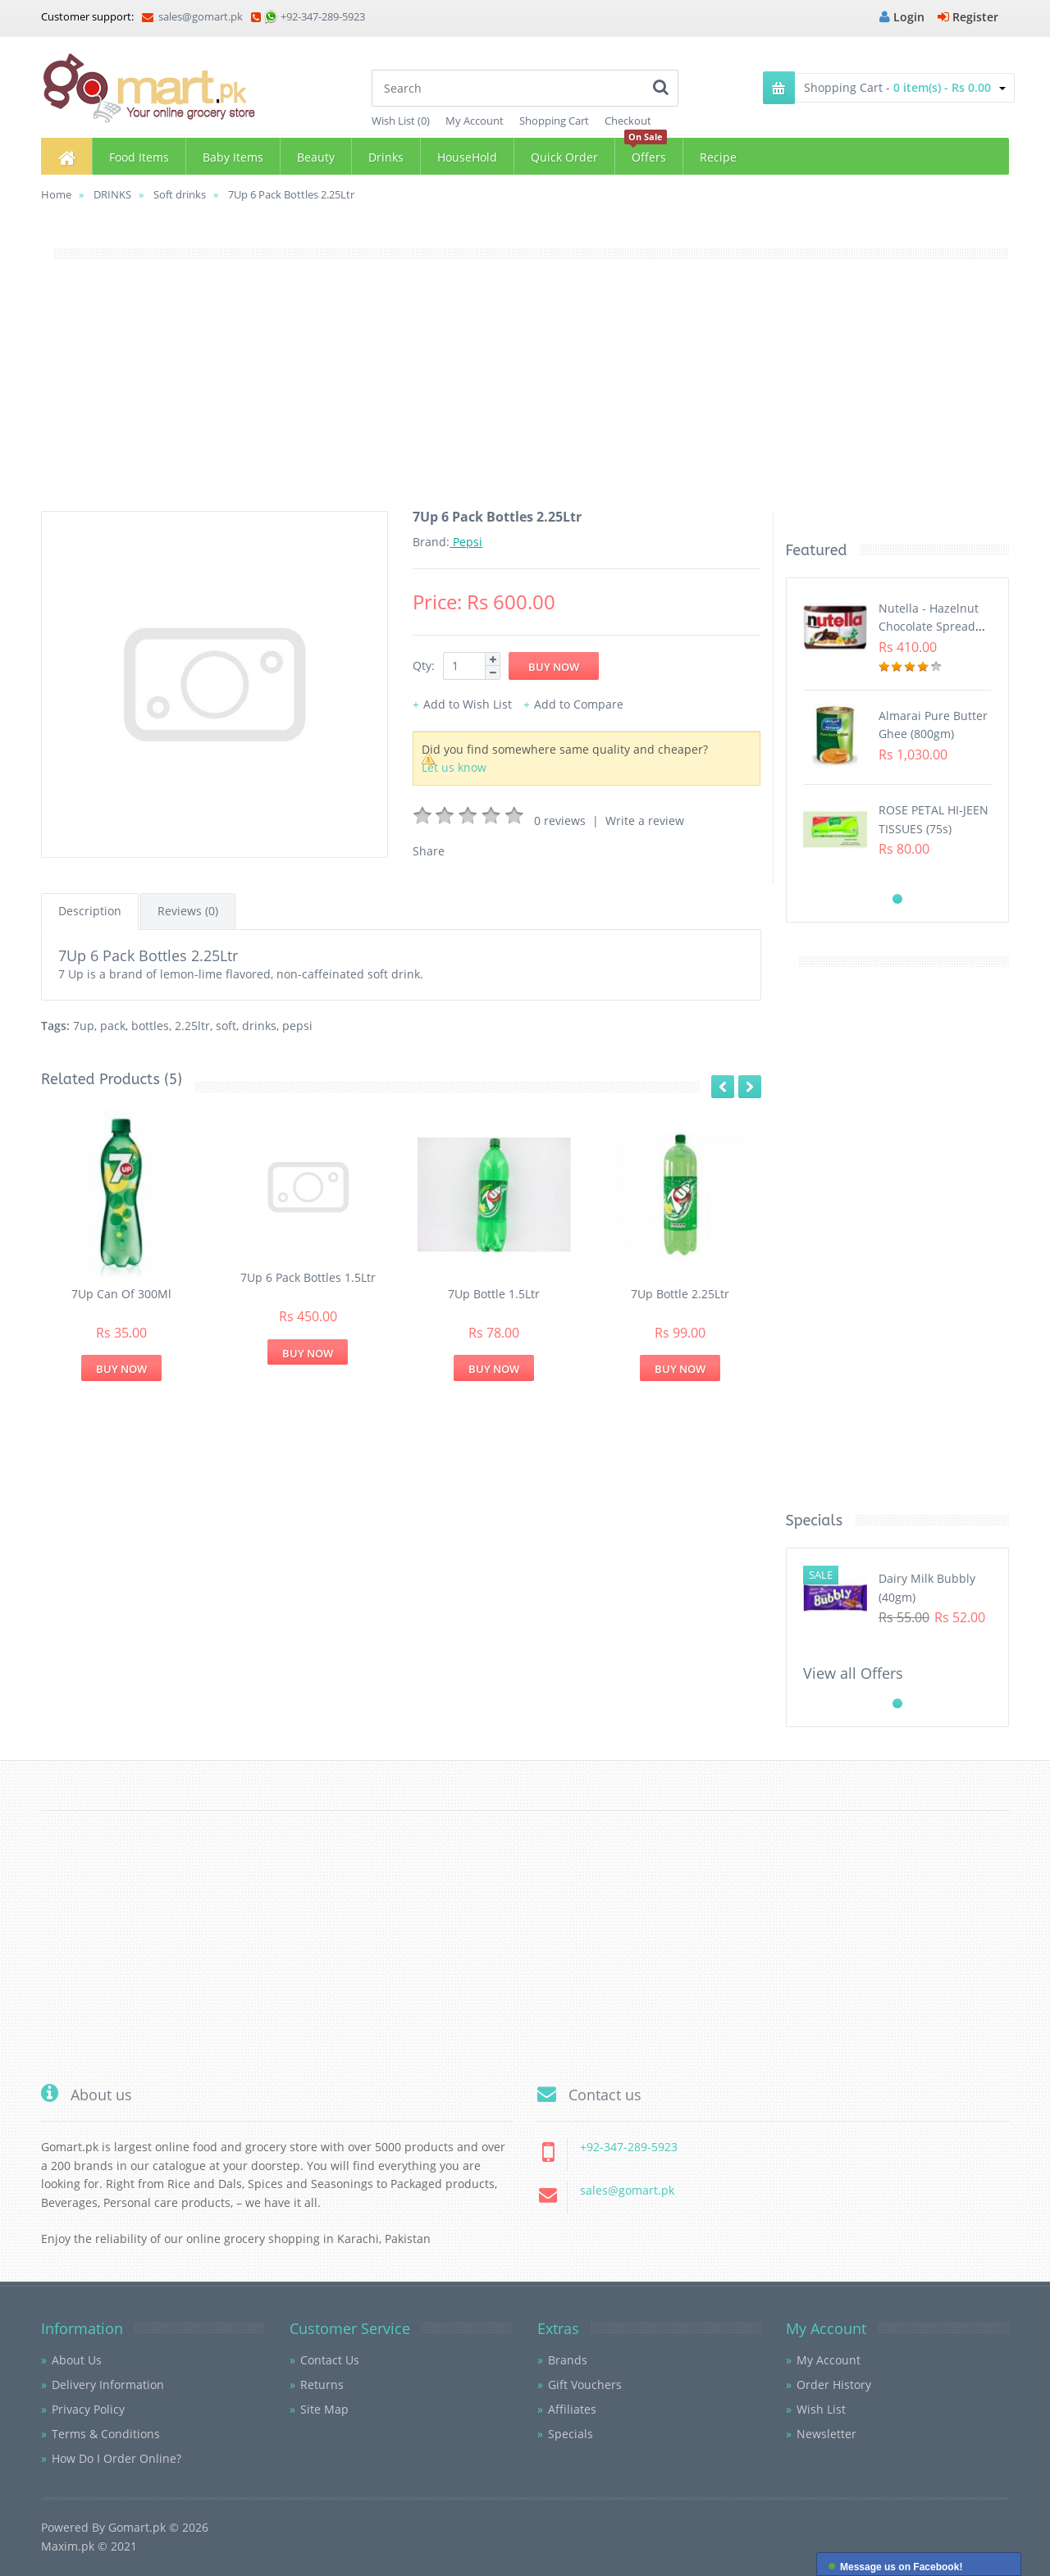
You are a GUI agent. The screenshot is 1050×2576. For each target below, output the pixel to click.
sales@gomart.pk (192, 16)
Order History (834, 2384)
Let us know (454, 767)
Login (901, 17)
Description (89, 911)
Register (968, 17)
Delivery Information (108, 2384)
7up (83, 1025)
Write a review (644, 820)
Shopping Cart (554, 120)
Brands (567, 2360)
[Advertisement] (525, 396)
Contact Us (329, 2360)
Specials (570, 2434)
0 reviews (560, 820)
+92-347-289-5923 (323, 16)
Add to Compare (578, 704)
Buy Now (121, 1368)
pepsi (297, 1025)
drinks (259, 1025)
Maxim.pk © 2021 (89, 2546)
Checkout (628, 120)
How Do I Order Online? (116, 2458)
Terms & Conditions (106, 2434)
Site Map (324, 2409)
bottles (150, 1025)
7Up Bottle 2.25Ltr (680, 1294)
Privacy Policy (88, 2409)
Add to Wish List (467, 704)
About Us (77, 2360)
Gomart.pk (137, 2527)
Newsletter (826, 2434)
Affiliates (572, 2409)
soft (226, 1025)
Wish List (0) (401, 120)
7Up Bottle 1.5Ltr (494, 1294)
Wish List (821, 2409)
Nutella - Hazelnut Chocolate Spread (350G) (929, 626)
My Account (474, 120)
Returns (322, 2384)
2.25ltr (192, 1025)
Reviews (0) (188, 911)
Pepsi (466, 541)
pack (113, 1025)
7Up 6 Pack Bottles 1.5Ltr (308, 1277)
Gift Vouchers (585, 2384)
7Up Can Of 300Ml (121, 1294)
